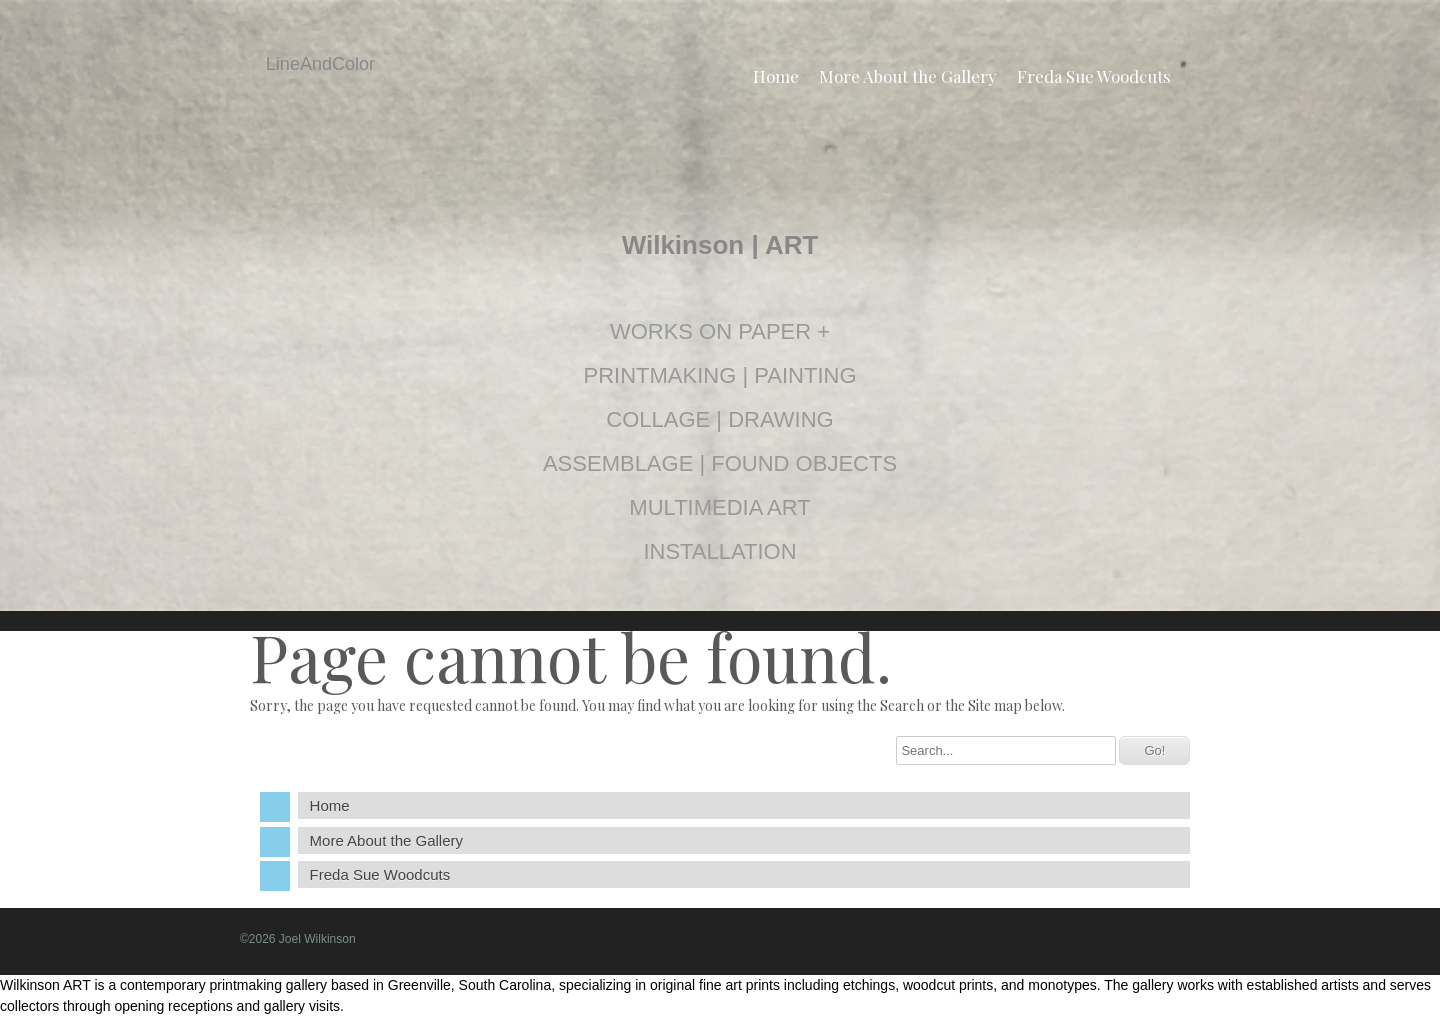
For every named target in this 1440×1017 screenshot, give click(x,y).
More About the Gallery (908, 76)
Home (776, 76)
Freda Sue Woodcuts (1094, 76)
